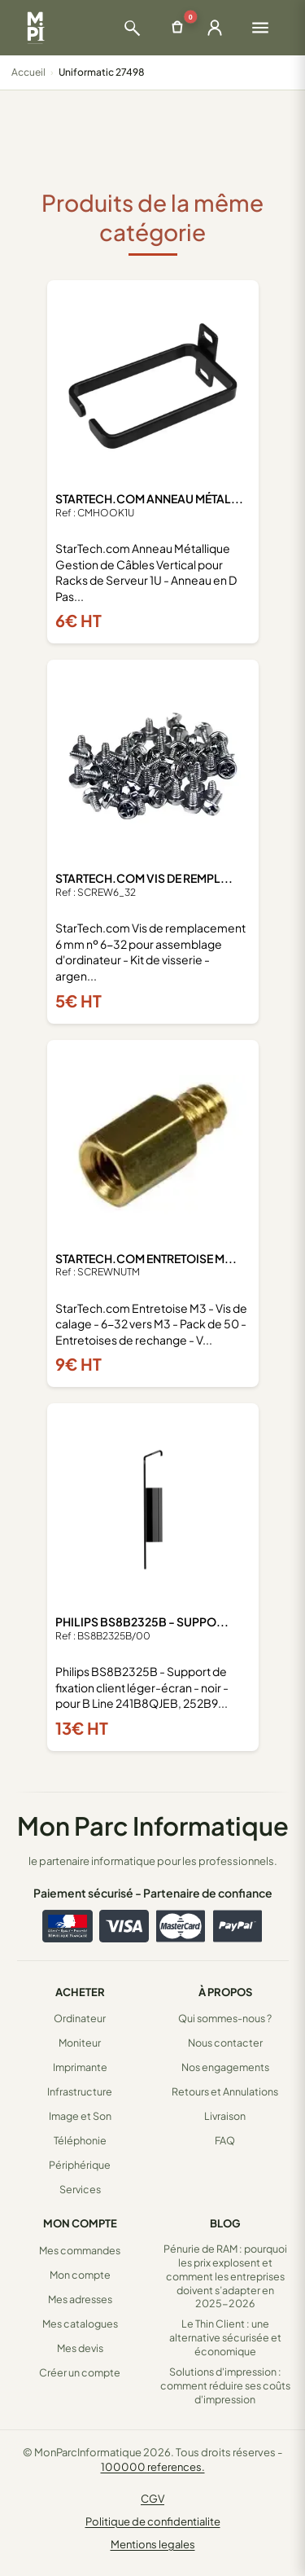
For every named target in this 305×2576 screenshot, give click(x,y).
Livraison (225, 2115)
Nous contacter (225, 2042)
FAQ (225, 2140)
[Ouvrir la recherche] (131, 27)
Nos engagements (225, 2067)
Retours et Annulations (225, 2091)
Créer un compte (79, 2372)
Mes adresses (80, 2299)
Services (80, 2189)
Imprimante (80, 2067)
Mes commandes (79, 2250)
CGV (152, 2498)
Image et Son (80, 2115)
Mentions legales (153, 2544)
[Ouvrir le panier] (177, 27)
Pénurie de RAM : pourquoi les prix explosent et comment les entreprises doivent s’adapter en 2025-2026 (225, 2276)
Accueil (28, 72)
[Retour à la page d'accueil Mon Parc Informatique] (35, 27)
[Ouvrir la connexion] (214, 27)
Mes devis (80, 2347)
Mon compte (80, 2274)
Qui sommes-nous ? (225, 2018)
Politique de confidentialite (152, 2521)
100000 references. (153, 2466)
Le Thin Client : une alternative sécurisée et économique (225, 2337)
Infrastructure (79, 2091)
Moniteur (80, 2042)
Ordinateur (80, 2018)
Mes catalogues (80, 2323)
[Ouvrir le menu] (260, 27)
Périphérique (80, 2164)
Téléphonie (80, 2140)
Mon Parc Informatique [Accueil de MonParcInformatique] (153, 1825)
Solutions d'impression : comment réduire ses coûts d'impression (225, 2385)
